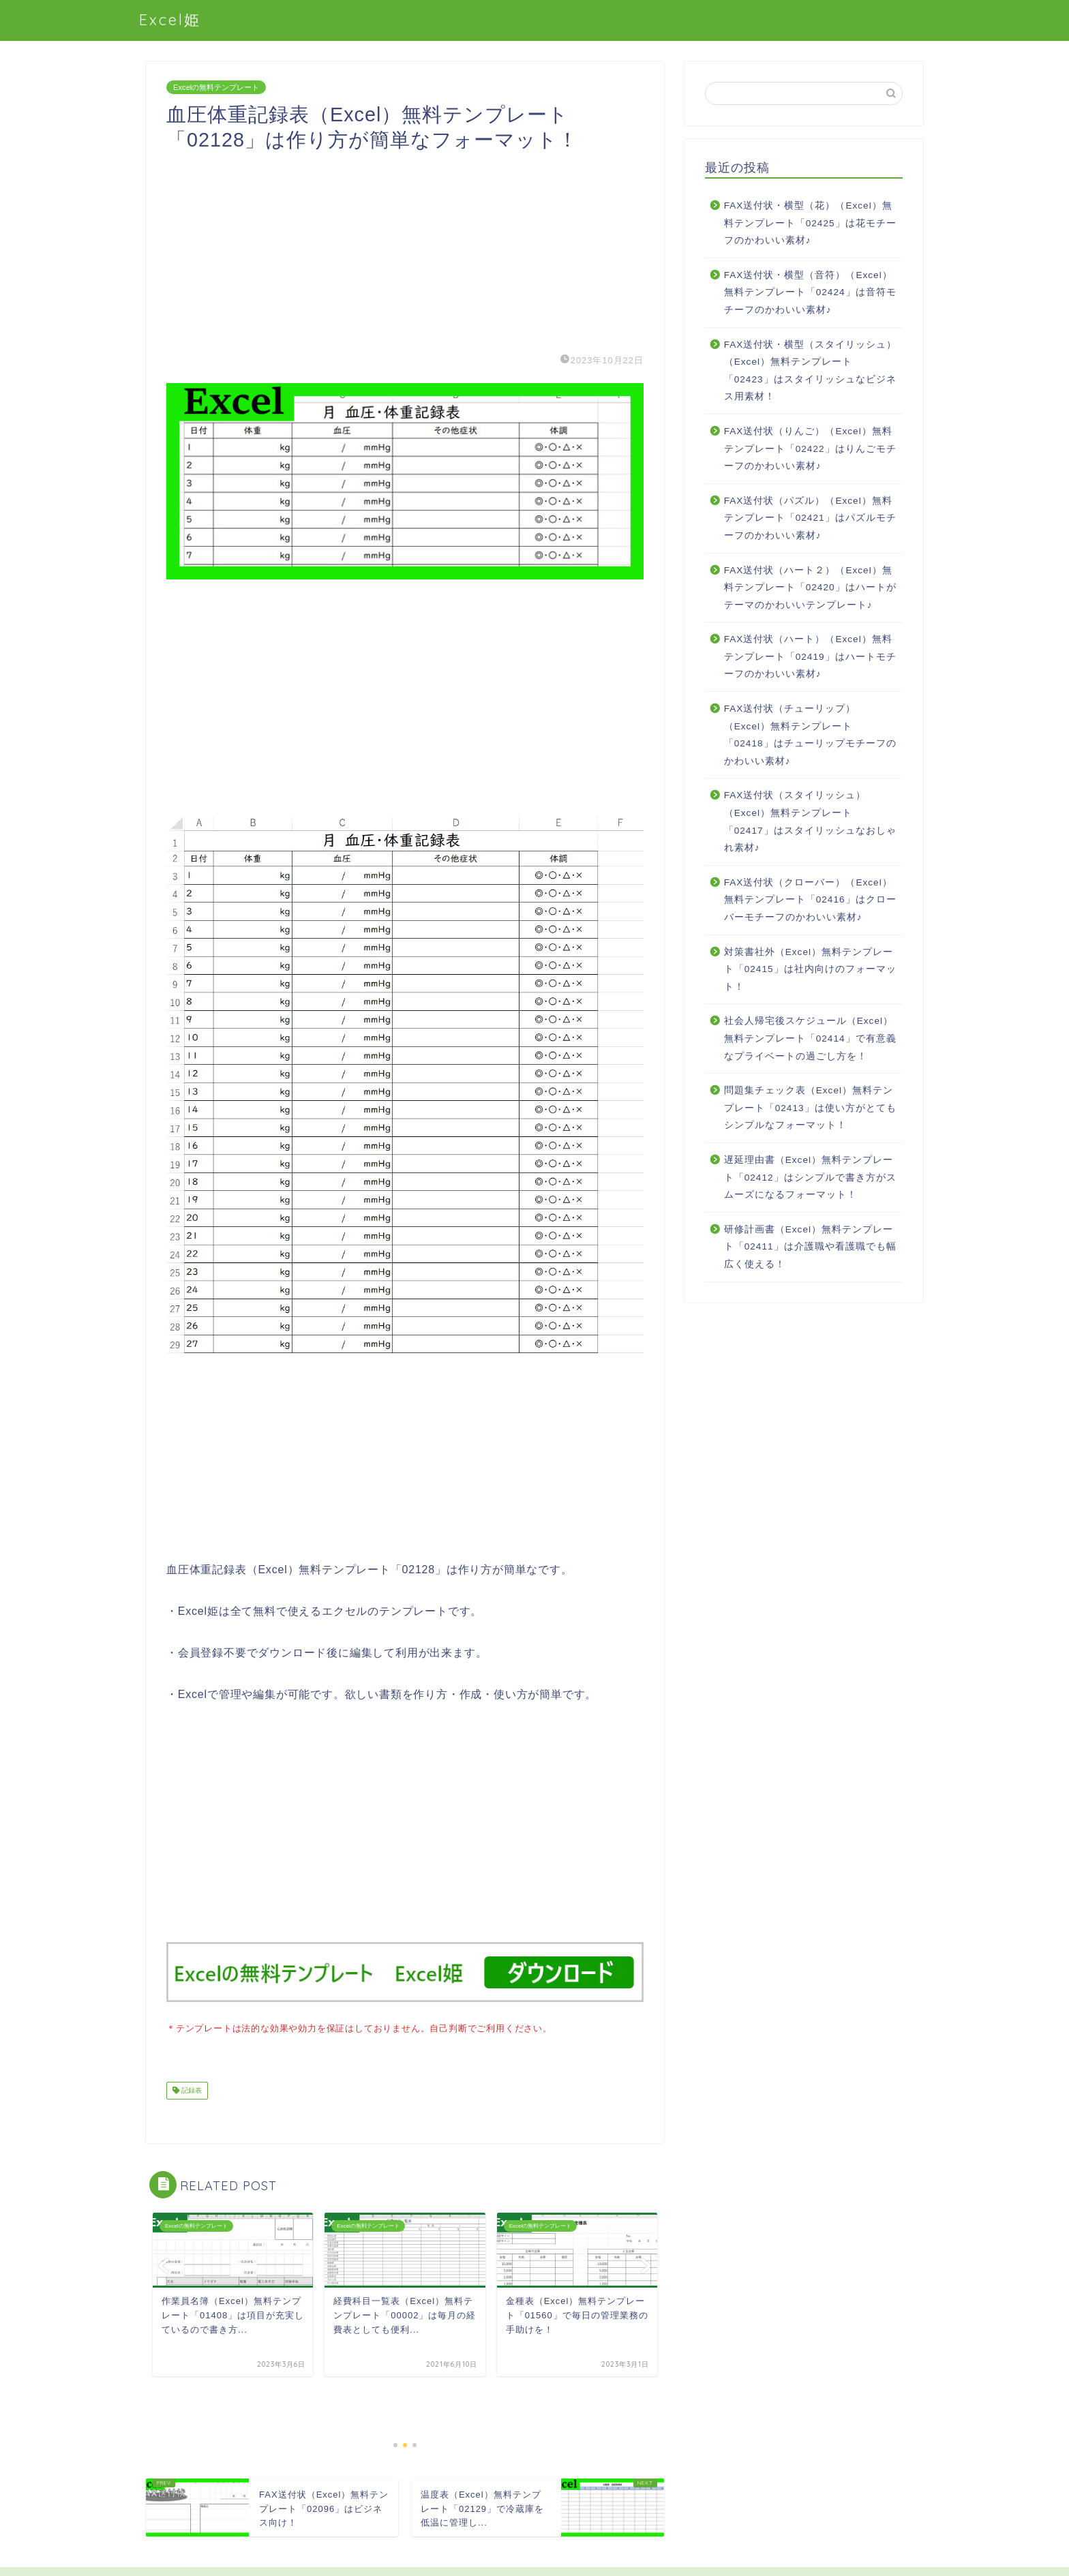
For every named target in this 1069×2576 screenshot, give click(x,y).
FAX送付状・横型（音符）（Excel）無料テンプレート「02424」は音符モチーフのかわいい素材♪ (810, 292)
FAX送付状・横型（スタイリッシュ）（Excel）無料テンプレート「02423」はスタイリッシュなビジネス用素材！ (810, 370)
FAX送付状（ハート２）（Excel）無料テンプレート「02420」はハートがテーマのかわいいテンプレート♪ (810, 587)
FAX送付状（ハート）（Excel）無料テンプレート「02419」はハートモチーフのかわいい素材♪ (810, 656)
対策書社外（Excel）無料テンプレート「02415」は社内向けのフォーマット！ (810, 969)
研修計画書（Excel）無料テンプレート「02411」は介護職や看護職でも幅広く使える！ (810, 1246)
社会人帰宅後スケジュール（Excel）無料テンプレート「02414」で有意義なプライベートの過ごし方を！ (810, 1038)
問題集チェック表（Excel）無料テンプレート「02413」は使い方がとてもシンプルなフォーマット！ (810, 1107)
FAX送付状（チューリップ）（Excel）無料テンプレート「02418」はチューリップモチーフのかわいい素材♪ (810, 734)
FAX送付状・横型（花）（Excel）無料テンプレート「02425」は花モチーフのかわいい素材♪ (810, 222)
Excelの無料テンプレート (216, 87)
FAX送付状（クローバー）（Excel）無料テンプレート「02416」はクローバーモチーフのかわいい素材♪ (810, 899)
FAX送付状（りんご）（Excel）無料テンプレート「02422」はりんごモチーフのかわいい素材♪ (810, 448)
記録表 (190, 2089)
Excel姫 (170, 19)
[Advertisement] (405, 248)
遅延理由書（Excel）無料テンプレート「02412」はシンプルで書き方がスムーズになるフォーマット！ (810, 1177)
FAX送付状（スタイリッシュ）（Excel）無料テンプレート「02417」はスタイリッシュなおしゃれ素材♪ (810, 821)
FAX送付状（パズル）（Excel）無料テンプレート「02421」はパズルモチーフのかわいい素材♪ (810, 518)
